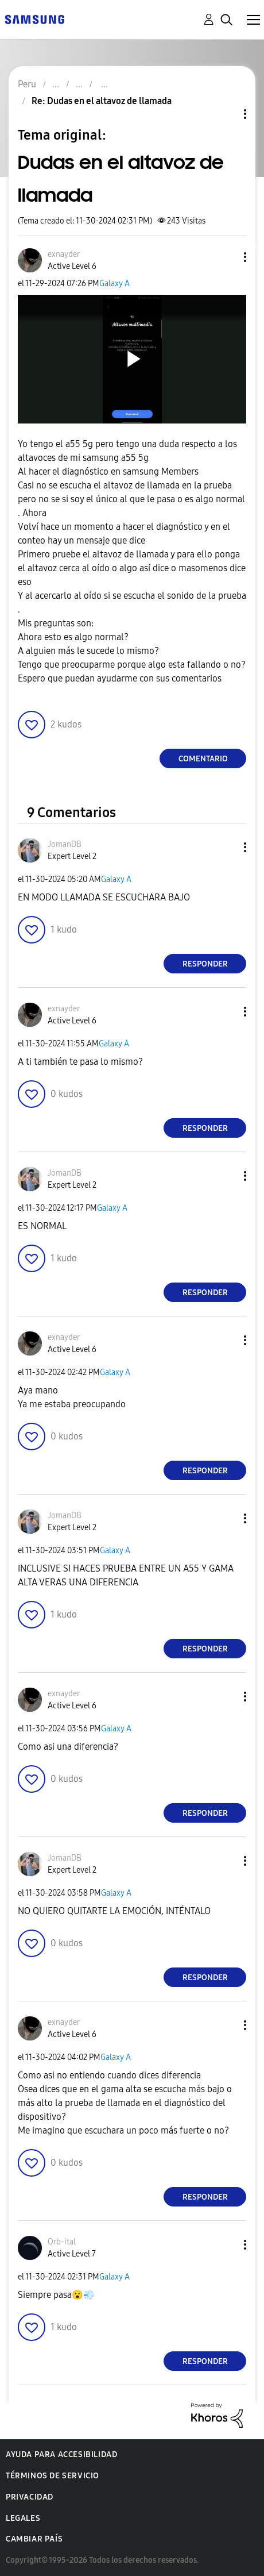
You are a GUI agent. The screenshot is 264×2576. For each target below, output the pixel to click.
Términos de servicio (52, 2476)
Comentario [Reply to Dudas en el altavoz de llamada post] (203, 759)
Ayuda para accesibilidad (61, 2454)
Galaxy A (114, 283)
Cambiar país (34, 2539)
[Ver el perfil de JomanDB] (64, 844)
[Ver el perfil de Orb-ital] (62, 2242)
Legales (23, 2518)
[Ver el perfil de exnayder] (64, 254)
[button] (226, 257)
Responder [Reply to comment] (205, 964)
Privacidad (29, 2497)
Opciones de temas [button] (225, 114)
